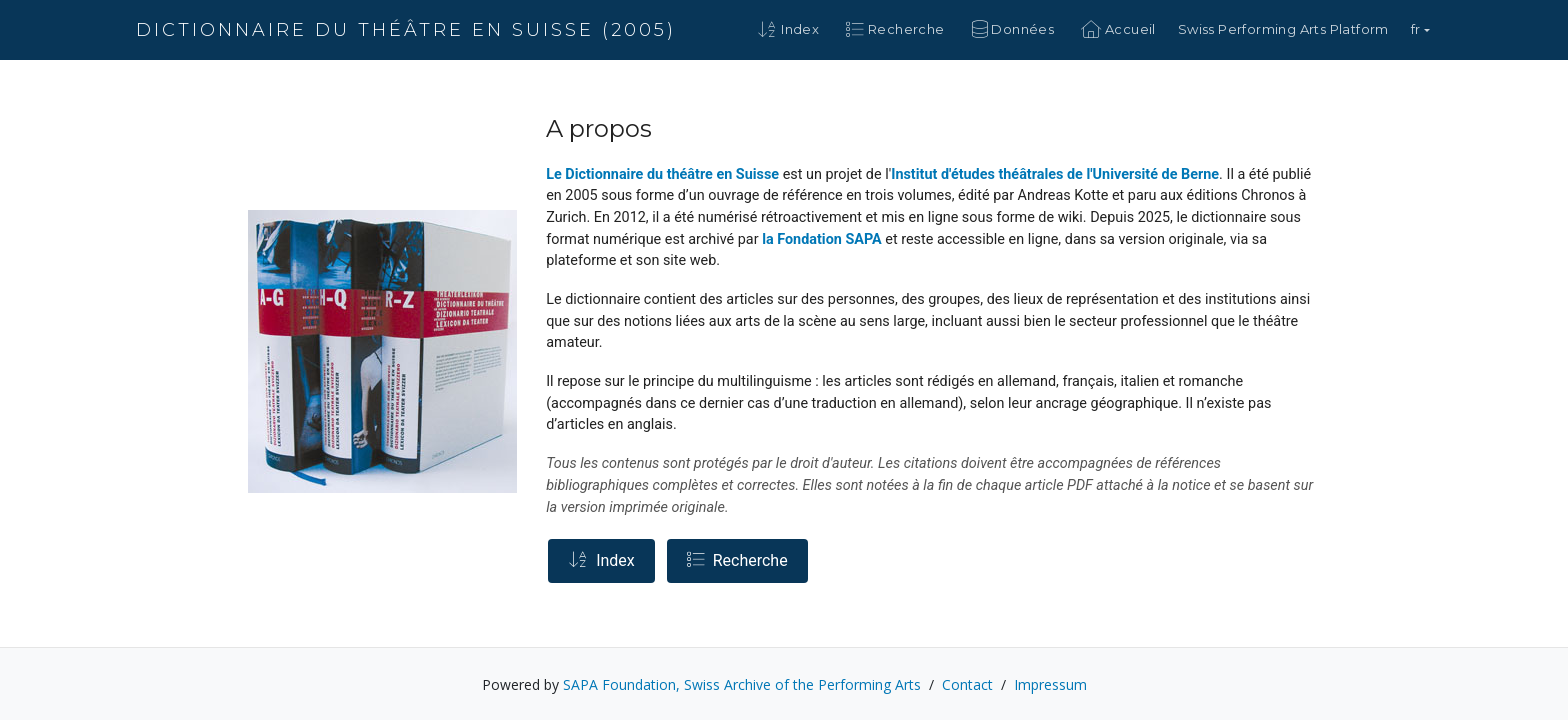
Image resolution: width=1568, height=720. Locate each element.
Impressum (1050, 684)
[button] (1420, 30)
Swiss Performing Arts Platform (1283, 29)
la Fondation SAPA (822, 239)
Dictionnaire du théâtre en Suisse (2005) (406, 30)
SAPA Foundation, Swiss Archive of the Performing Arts (742, 684)
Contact (967, 684)
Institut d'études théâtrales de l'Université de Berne (1055, 174)
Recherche (737, 560)
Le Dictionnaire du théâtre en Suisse (662, 174)
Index (601, 560)
